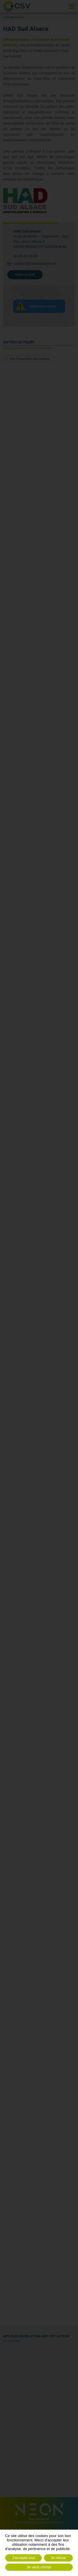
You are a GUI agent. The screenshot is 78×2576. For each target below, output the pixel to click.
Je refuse (58, 2558)
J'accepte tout (23, 2558)
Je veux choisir (39, 2567)
